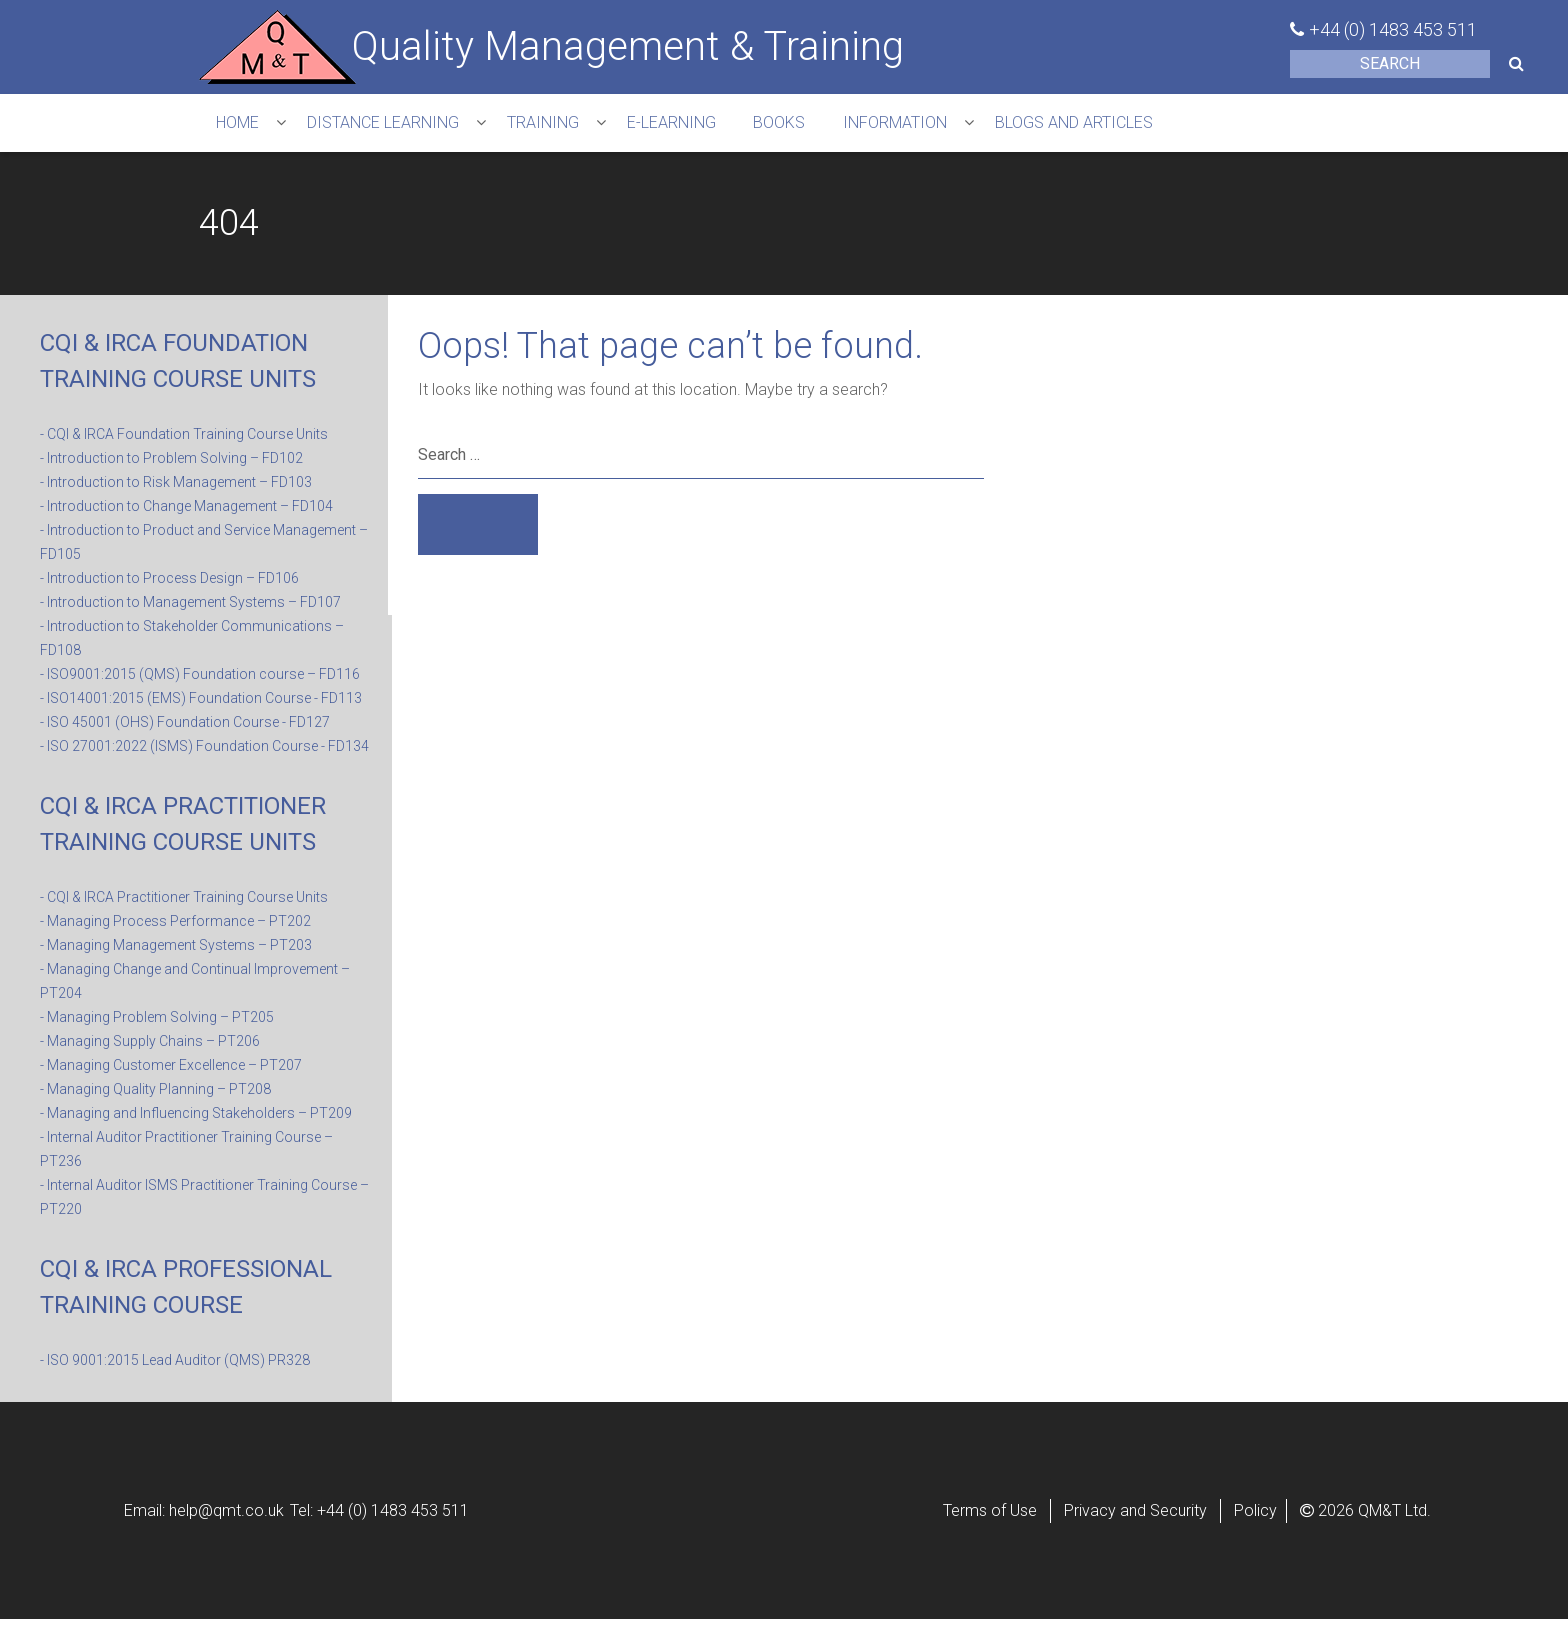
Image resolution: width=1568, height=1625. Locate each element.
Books (807, 125)
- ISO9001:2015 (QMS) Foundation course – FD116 (200, 680)
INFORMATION (929, 125)
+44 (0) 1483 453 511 (1393, 29)
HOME (240, 125)
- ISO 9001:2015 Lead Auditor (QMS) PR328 (175, 1366)
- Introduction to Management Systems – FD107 (190, 608)
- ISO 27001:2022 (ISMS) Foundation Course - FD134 (204, 752)
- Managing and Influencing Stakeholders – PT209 (196, 1119)
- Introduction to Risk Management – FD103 (176, 488)
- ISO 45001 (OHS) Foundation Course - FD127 (185, 728)
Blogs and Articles (1114, 125)
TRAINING (558, 125)
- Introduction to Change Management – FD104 (186, 512)
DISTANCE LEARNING (392, 125)
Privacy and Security (1135, 1516)
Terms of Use (990, 1516)
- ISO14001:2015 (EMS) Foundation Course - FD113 (201, 704)
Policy (1255, 1516)
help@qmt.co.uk (226, 1516)
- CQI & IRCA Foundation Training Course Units (184, 440)
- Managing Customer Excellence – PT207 (171, 1071)
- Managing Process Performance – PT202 (175, 927)
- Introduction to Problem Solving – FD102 (171, 464)
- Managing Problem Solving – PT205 (157, 1023)
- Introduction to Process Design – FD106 (169, 584)
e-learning (692, 125)
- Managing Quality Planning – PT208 (155, 1095)
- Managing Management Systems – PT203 (176, 951)
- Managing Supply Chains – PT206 (150, 1047)
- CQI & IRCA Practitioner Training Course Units (184, 903)
